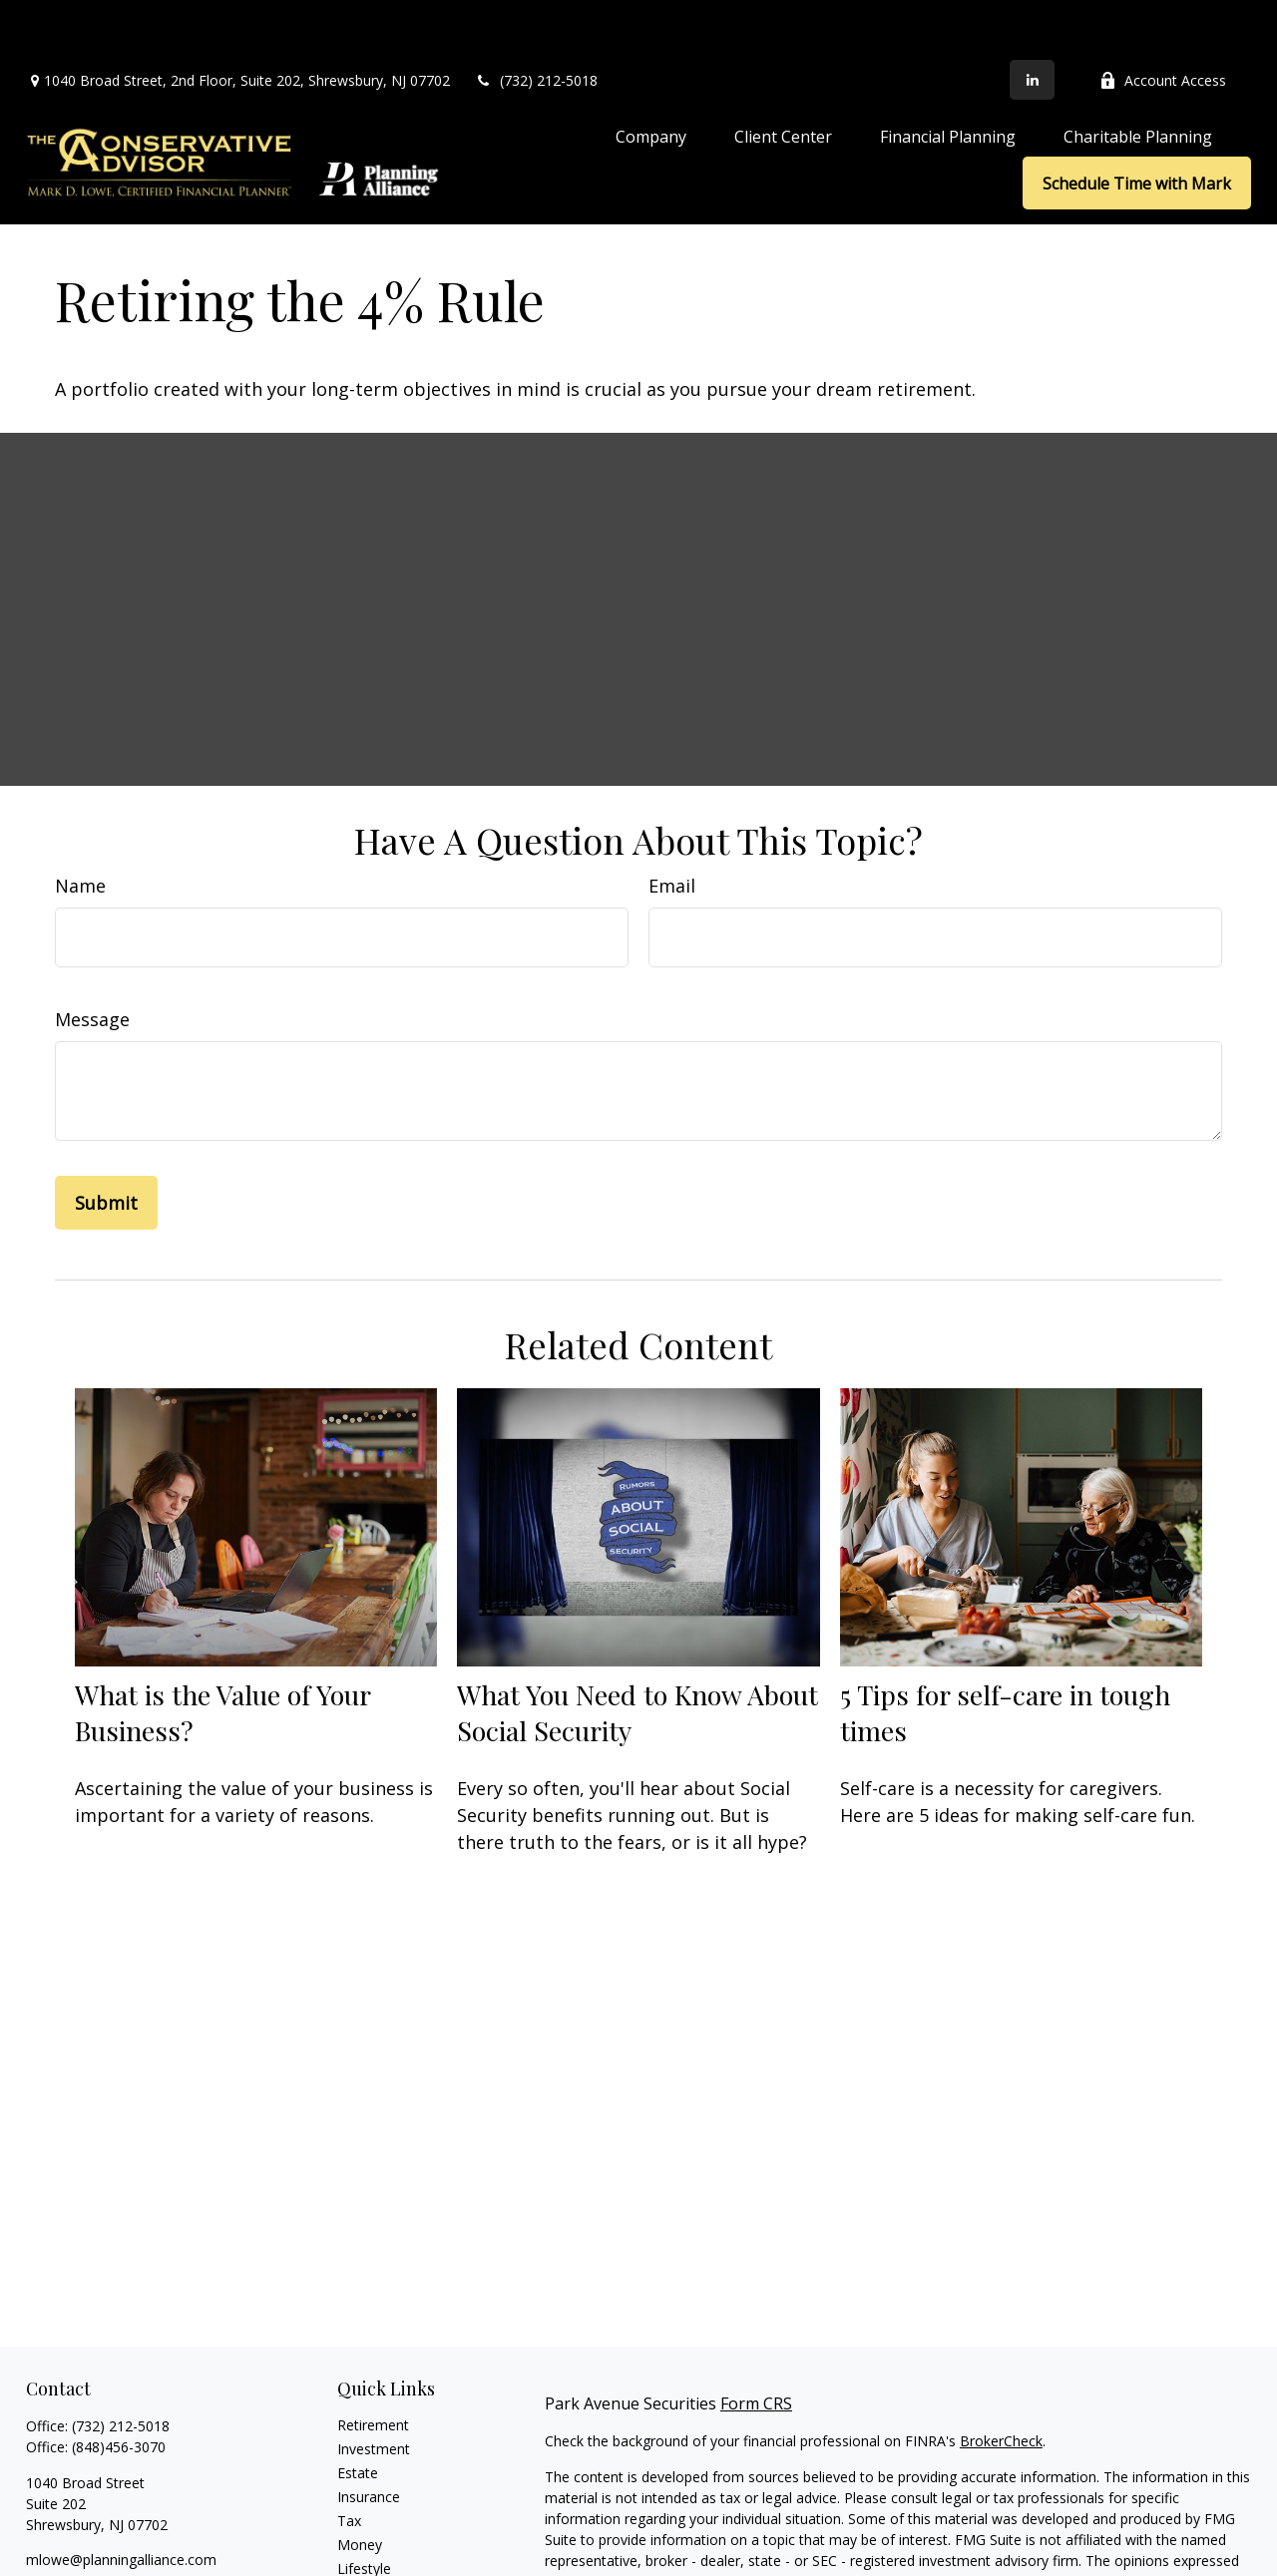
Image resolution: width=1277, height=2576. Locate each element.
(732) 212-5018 (536, 20)
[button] (651, 76)
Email (671, 826)
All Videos (368, 2556)
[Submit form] (106, 1143)
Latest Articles (383, 2532)
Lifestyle (364, 2508)
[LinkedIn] (1032, 20)
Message (92, 959)
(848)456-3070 (119, 2387)
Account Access (1162, 20)
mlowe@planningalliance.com (121, 2499)
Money (359, 2484)
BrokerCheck (1001, 2381)
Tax (349, 2460)
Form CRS (756, 2344)
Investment (373, 2389)
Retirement (373, 2365)
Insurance (368, 2436)
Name (80, 826)
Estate (357, 2412)
